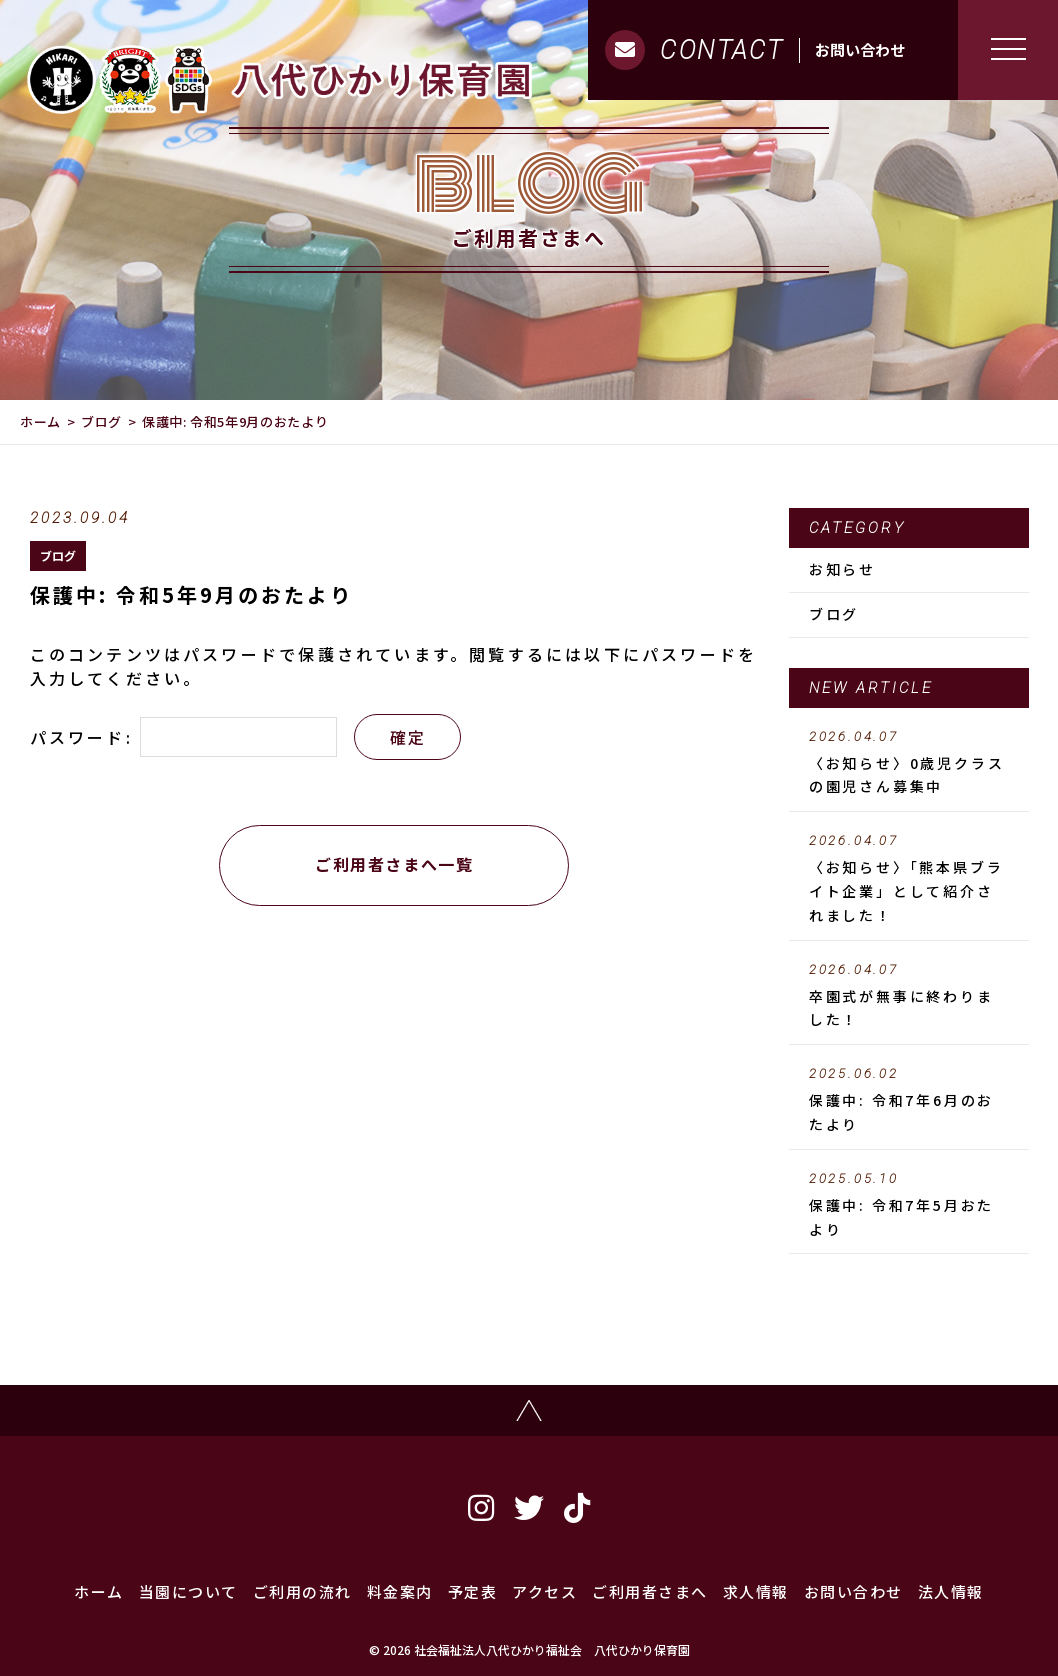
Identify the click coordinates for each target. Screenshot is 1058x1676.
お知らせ (842, 569)
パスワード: (183, 737)
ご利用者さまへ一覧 (394, 864)
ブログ (101, 421)
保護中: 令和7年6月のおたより (909, 1100)
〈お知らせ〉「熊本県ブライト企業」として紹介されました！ (909, 879)
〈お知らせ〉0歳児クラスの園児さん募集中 (909, 763)
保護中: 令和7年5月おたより (909, 1205)
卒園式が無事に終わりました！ (909, 996)
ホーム (40, 421)
